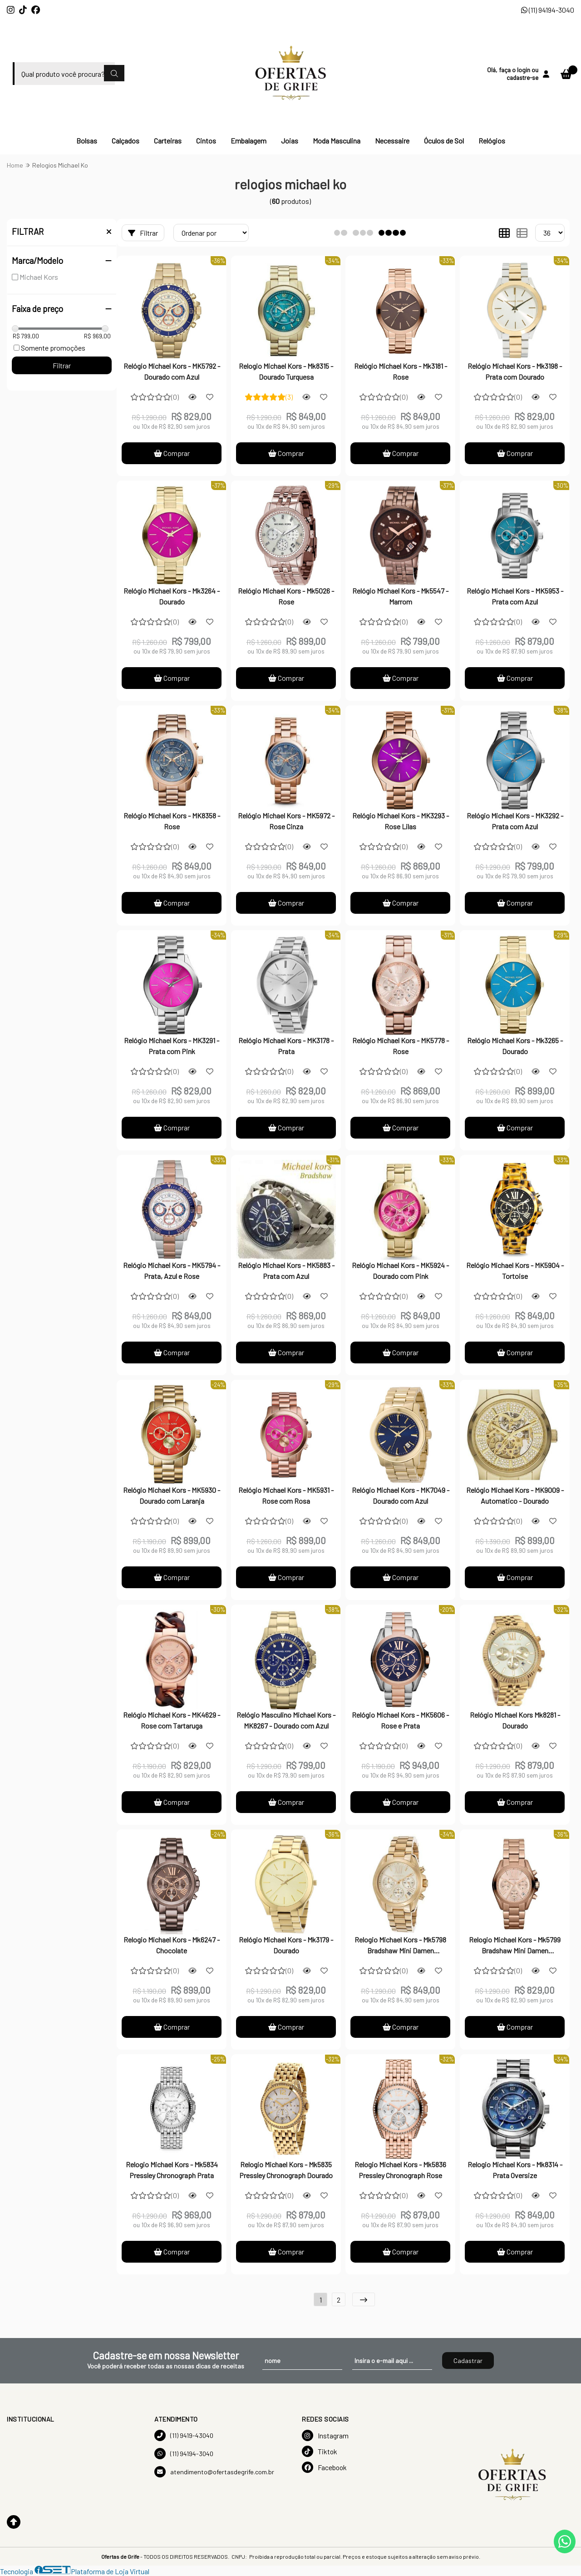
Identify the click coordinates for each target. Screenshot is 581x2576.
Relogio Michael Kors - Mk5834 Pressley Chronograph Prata (172, 2170)
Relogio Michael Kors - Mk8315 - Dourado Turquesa (286, 371)
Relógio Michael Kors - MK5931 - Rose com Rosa (286, 1495)
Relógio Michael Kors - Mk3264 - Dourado (171, 596)
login (524, 70)
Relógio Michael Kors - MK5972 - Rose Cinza (286, 821)
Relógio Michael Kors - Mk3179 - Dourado (286, 1945)
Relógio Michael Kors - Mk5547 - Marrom (400, 596)
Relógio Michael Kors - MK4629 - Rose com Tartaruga (171, 1720)
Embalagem (248, 140)
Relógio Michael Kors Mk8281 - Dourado (515, 1720)
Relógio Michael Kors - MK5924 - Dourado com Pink (400, 1270)
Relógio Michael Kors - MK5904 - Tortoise (515, 1270)
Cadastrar (468, 2360)
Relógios (491, 140)
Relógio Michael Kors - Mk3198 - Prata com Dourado (515, 371)
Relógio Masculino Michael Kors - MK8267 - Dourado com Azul (285, 1720)
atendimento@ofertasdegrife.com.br (214, 2471)
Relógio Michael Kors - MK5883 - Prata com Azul (286, 1270)
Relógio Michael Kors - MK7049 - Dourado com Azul (400, 1495)
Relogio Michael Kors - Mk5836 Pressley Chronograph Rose (400, 2170)
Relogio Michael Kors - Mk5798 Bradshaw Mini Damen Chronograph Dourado (400, 1946)
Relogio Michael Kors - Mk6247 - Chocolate (171, 1945)
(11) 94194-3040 (547, 9)
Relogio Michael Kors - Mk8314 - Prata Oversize (515, 2170)
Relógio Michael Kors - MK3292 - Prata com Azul (515, 821)
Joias (289, 140)
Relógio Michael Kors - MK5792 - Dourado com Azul (171, 371)
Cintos (206, 140)
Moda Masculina (336, 140)
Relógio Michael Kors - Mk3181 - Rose (400, 371)
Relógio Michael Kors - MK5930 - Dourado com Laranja (171, 1495)
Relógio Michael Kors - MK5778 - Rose (400, 1045)
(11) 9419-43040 (183, 2435)
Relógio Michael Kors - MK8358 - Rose (171, 821)
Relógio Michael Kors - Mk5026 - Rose (286, 596)
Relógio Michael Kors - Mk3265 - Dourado (515, 1045)
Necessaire (392, 140)
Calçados (125, 140)
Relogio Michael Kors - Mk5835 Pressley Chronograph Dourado (286, 2170)
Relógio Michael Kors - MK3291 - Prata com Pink (171, 1045)
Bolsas (86, 140)
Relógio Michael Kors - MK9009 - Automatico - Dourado (515, 1495)
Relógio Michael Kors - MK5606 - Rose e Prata (400, 1720)
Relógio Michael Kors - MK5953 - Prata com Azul (515, 596)
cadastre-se (522, 77)
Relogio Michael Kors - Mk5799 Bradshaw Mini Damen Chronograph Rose (515, 1946)
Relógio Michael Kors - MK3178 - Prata (286, 1045)
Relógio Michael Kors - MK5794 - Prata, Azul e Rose (171, 1270)
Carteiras (168, 140)
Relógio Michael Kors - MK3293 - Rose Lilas (400, 821)
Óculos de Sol (444, 140)
